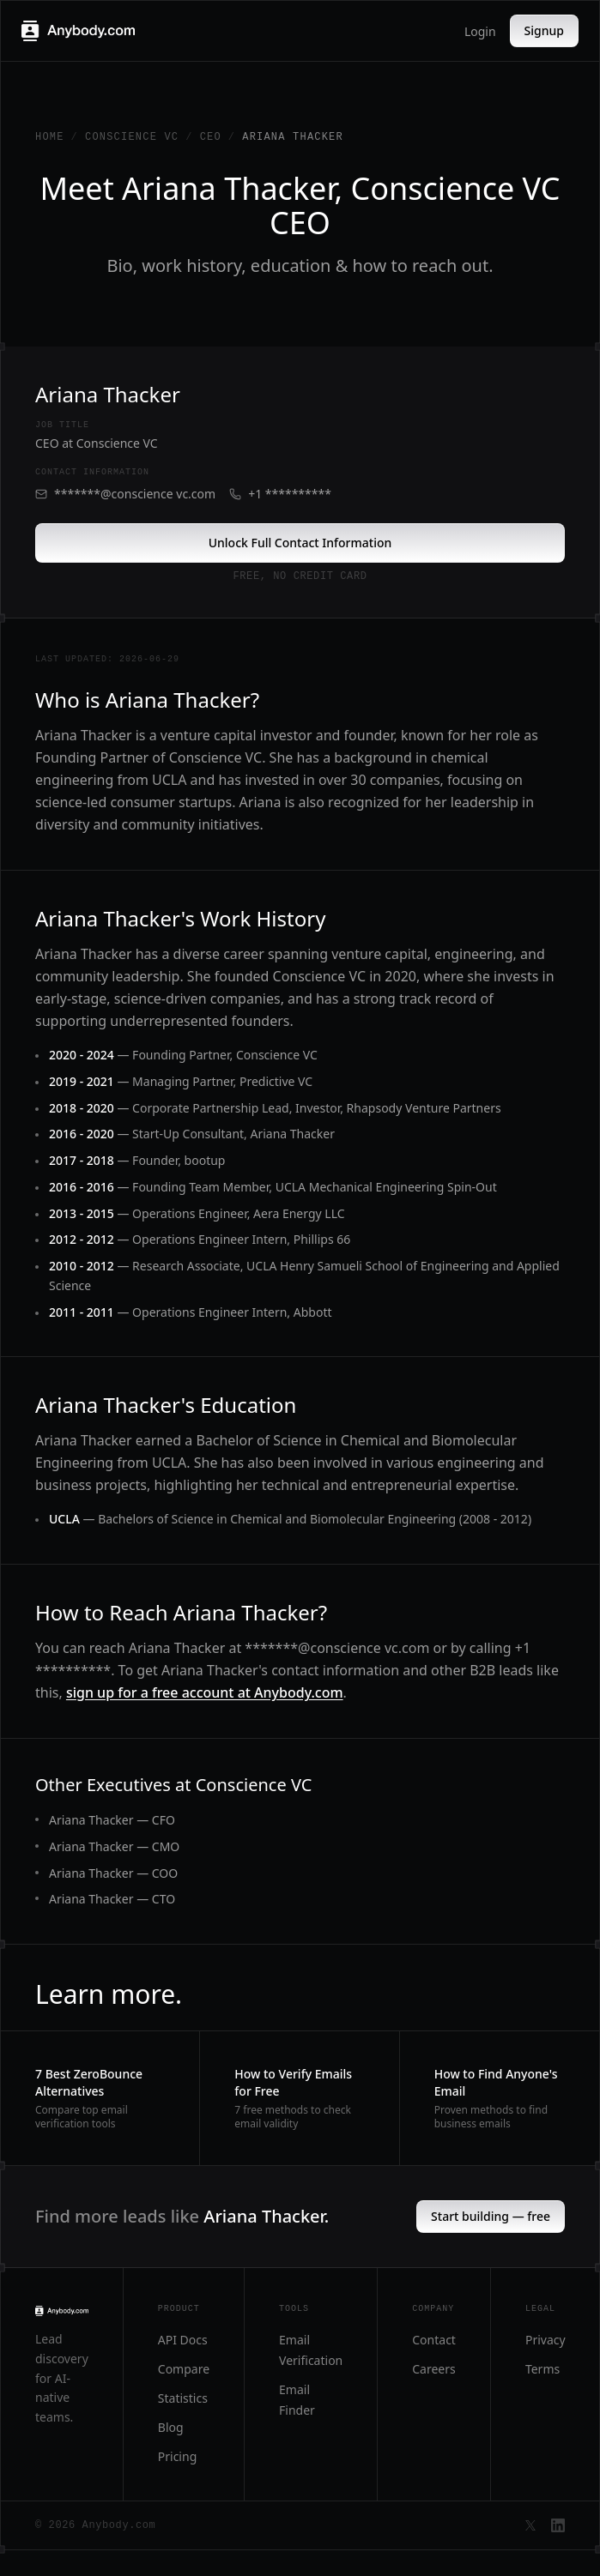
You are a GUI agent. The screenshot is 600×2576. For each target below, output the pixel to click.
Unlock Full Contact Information (300, 542)
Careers (433, 2369)
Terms (542, 2369)
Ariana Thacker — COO (113, 1873)
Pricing (177, 2456)
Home (49, 137)
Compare (183, 2369)
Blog (171, 2427)
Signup (544, 30)
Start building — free (490, 2216)
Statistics (183, 2398)
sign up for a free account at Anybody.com (204, 1692)
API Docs (183, 2340)
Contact (434, 2340)
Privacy (545, 2340)
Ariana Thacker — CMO (114, 1846)
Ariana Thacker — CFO (112, 1820)
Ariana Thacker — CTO (112, 1899)
